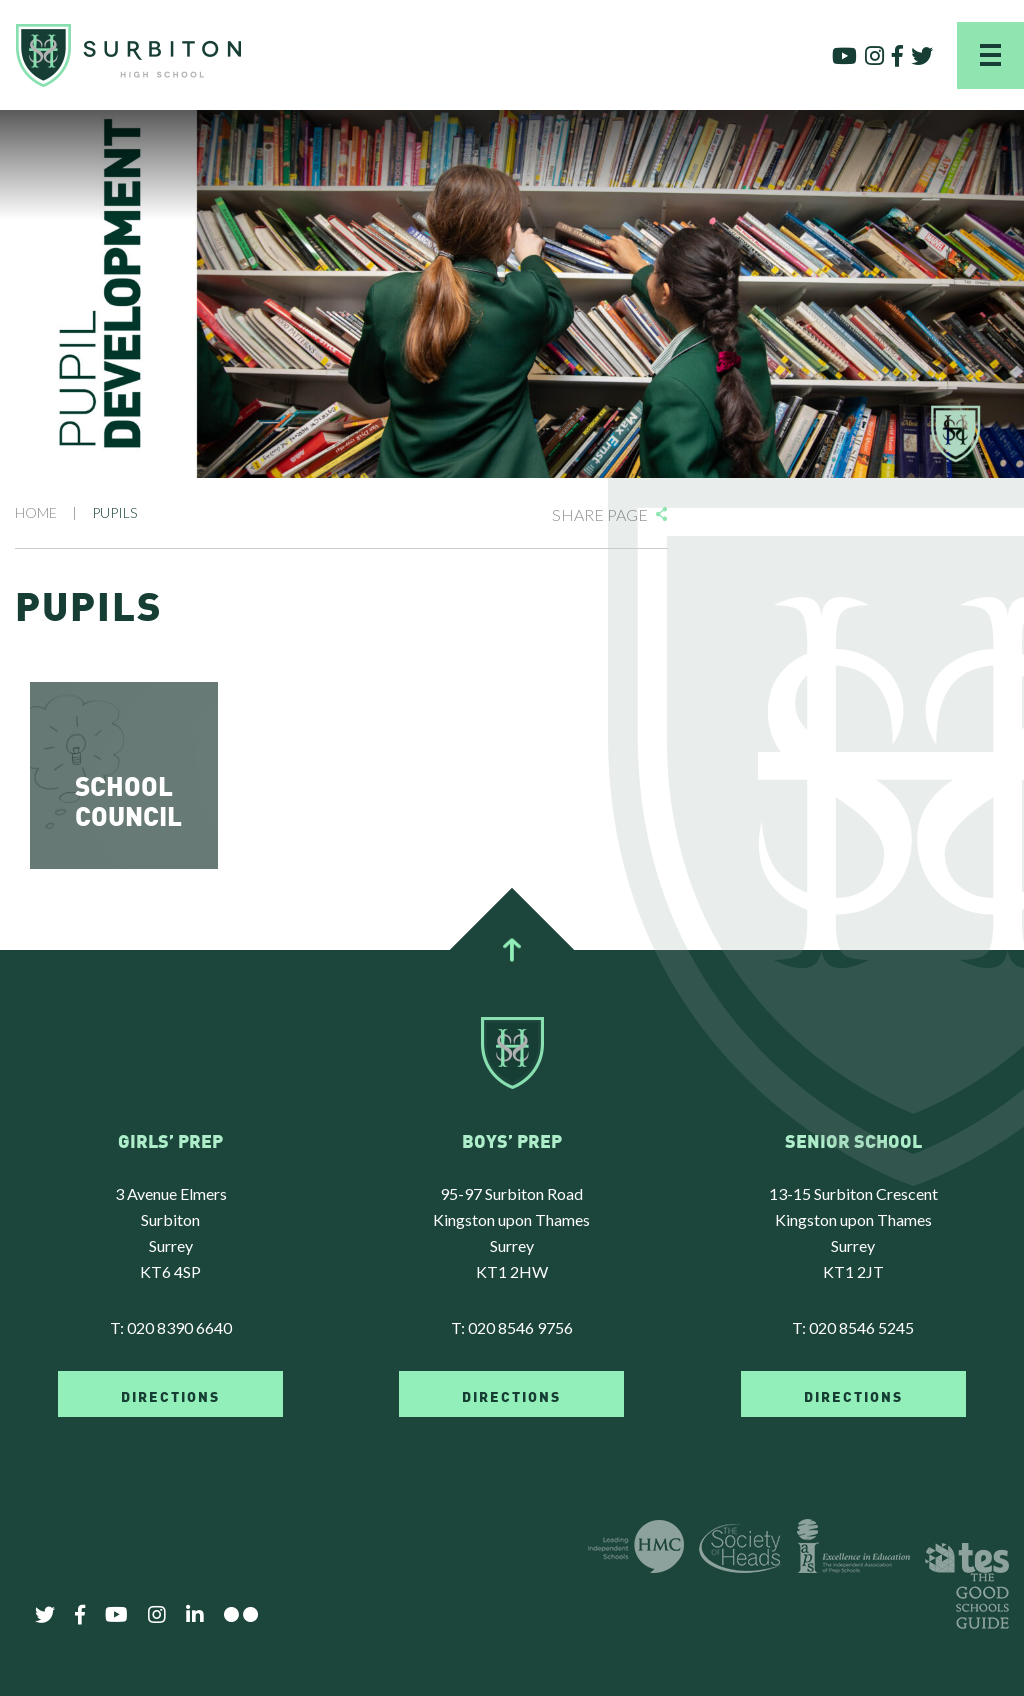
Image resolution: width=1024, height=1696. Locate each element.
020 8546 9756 (520, 1327)
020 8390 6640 (179, 1327)
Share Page (600, 514)
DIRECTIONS (170, 1395)
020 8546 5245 (861, 1327)
